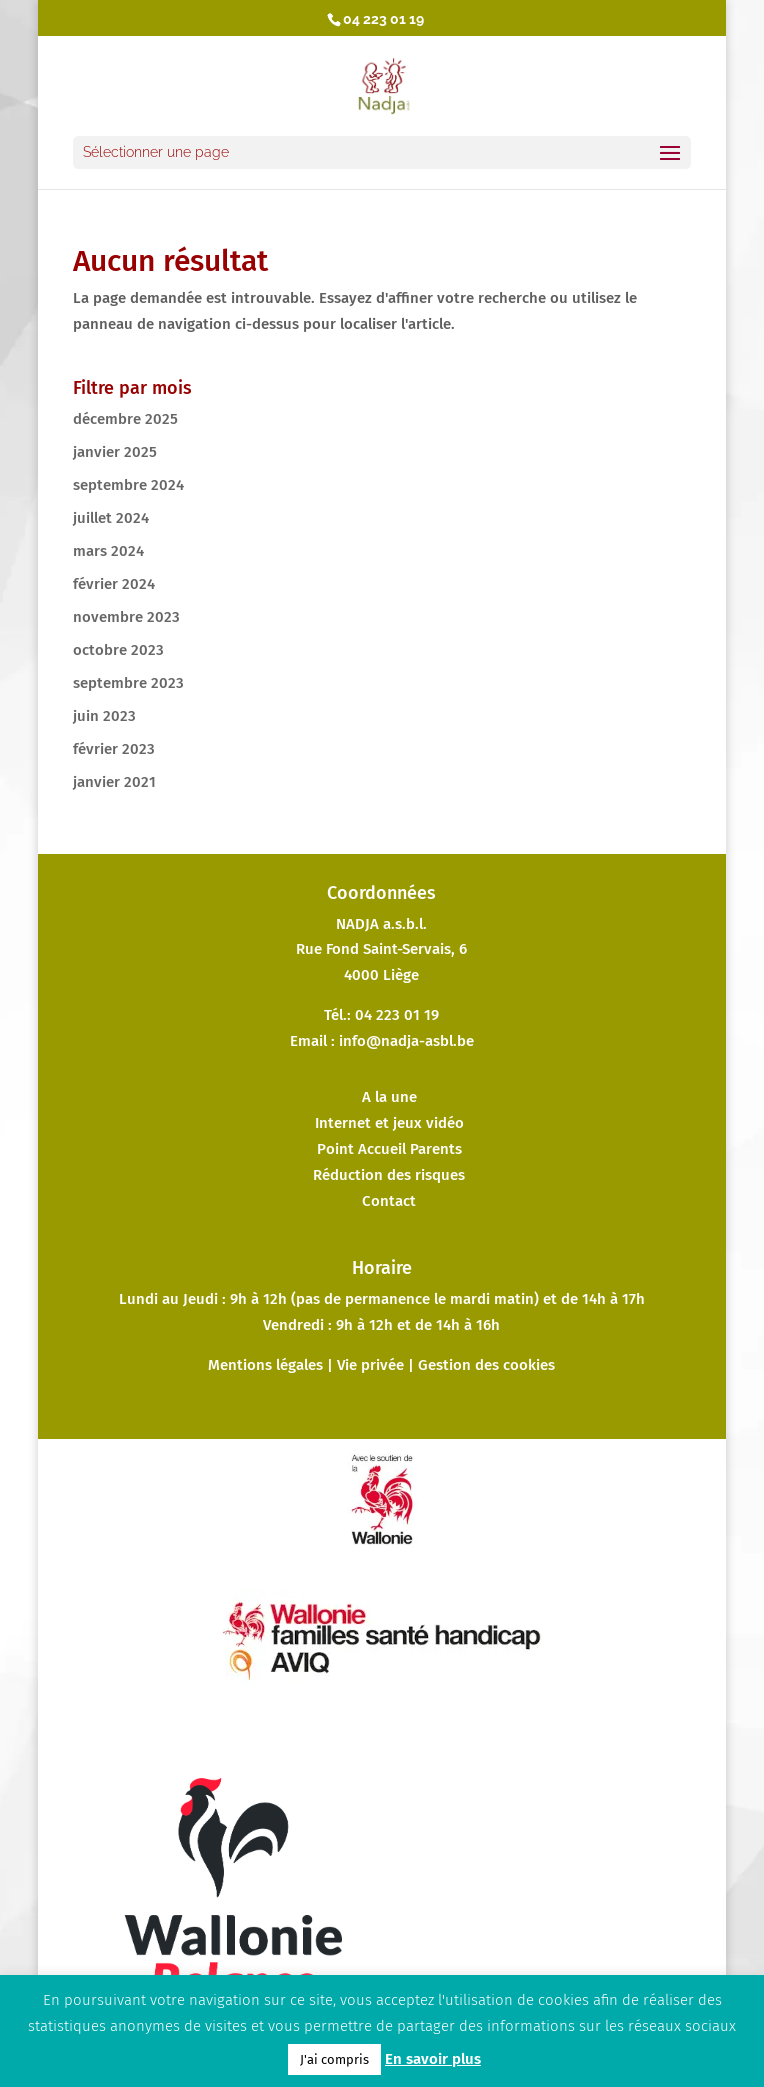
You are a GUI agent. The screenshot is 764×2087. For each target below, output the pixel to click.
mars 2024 (108, 551)
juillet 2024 (111, 518)
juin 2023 (104, 716)
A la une (389, 1097)
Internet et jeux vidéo (389, 1123)
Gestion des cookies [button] (486, 1365)
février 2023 (114, 749)
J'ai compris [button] (334, 2059)
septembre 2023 (128, 683)
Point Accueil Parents (389, 1149)
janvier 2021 (114, 782)
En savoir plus (433, 2059)
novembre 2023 (126, 617)
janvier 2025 (115, 452)
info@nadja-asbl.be (406, 1041)
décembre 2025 (125, 419)
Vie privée (370, 1365)
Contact (389, 1201)
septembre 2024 (128, 485)
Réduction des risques (389, 1175)
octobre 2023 (118, 650)
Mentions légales (265, 1365)
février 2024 (114, 584)
